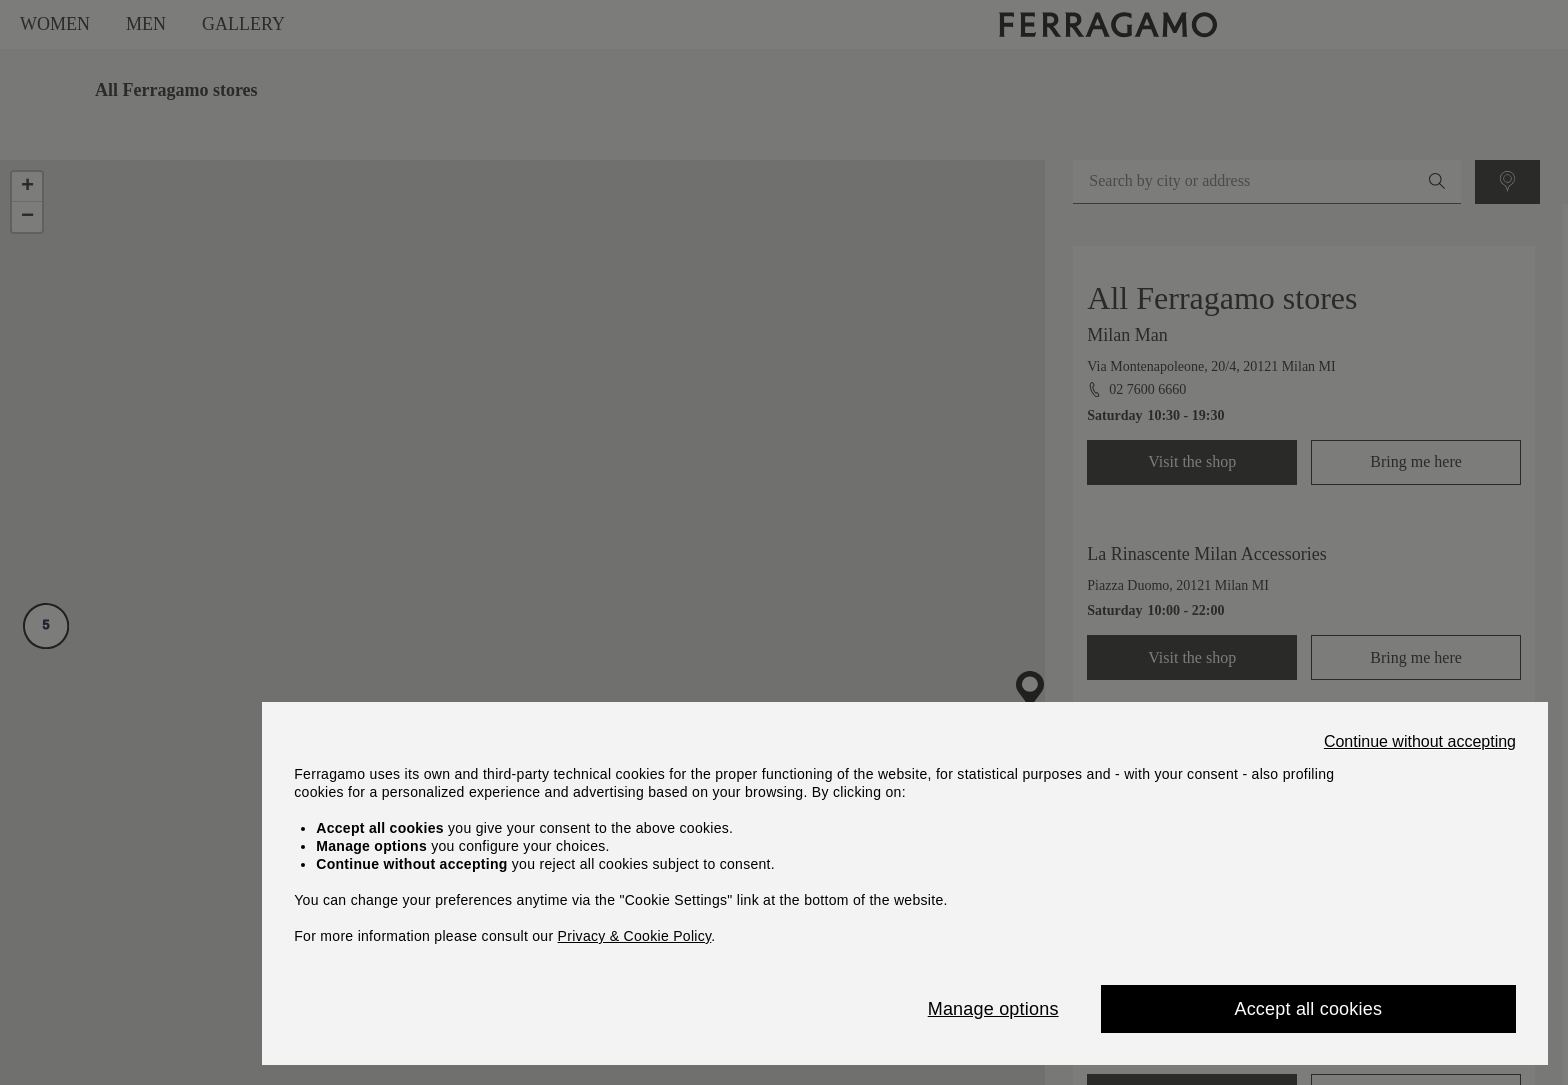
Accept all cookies (1308, 1009)
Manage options (993, 1009)
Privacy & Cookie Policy (635, 936)
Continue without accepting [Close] (1420, 742)
